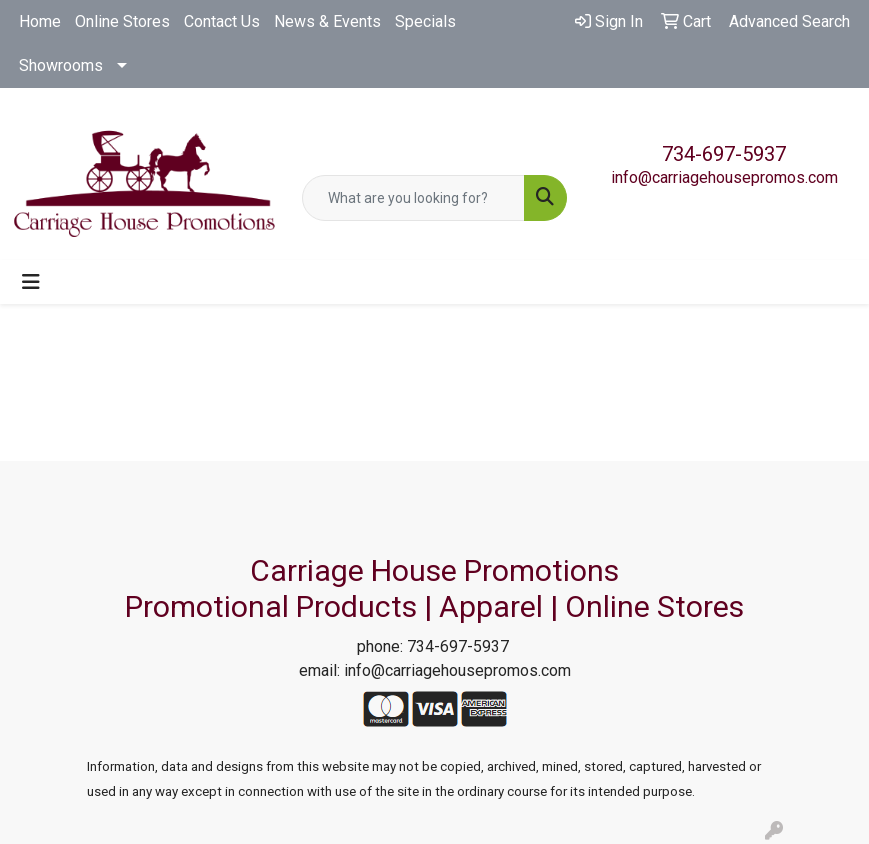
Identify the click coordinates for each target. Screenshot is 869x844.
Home (40, 21)
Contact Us (222, 21)
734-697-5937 (724, 154)
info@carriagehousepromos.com (724, 177)
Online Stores (122, 21)
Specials (425, 21)
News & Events (327, 21)
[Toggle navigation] (31, 282)
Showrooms (61, 65)
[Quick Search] (414, 198)
